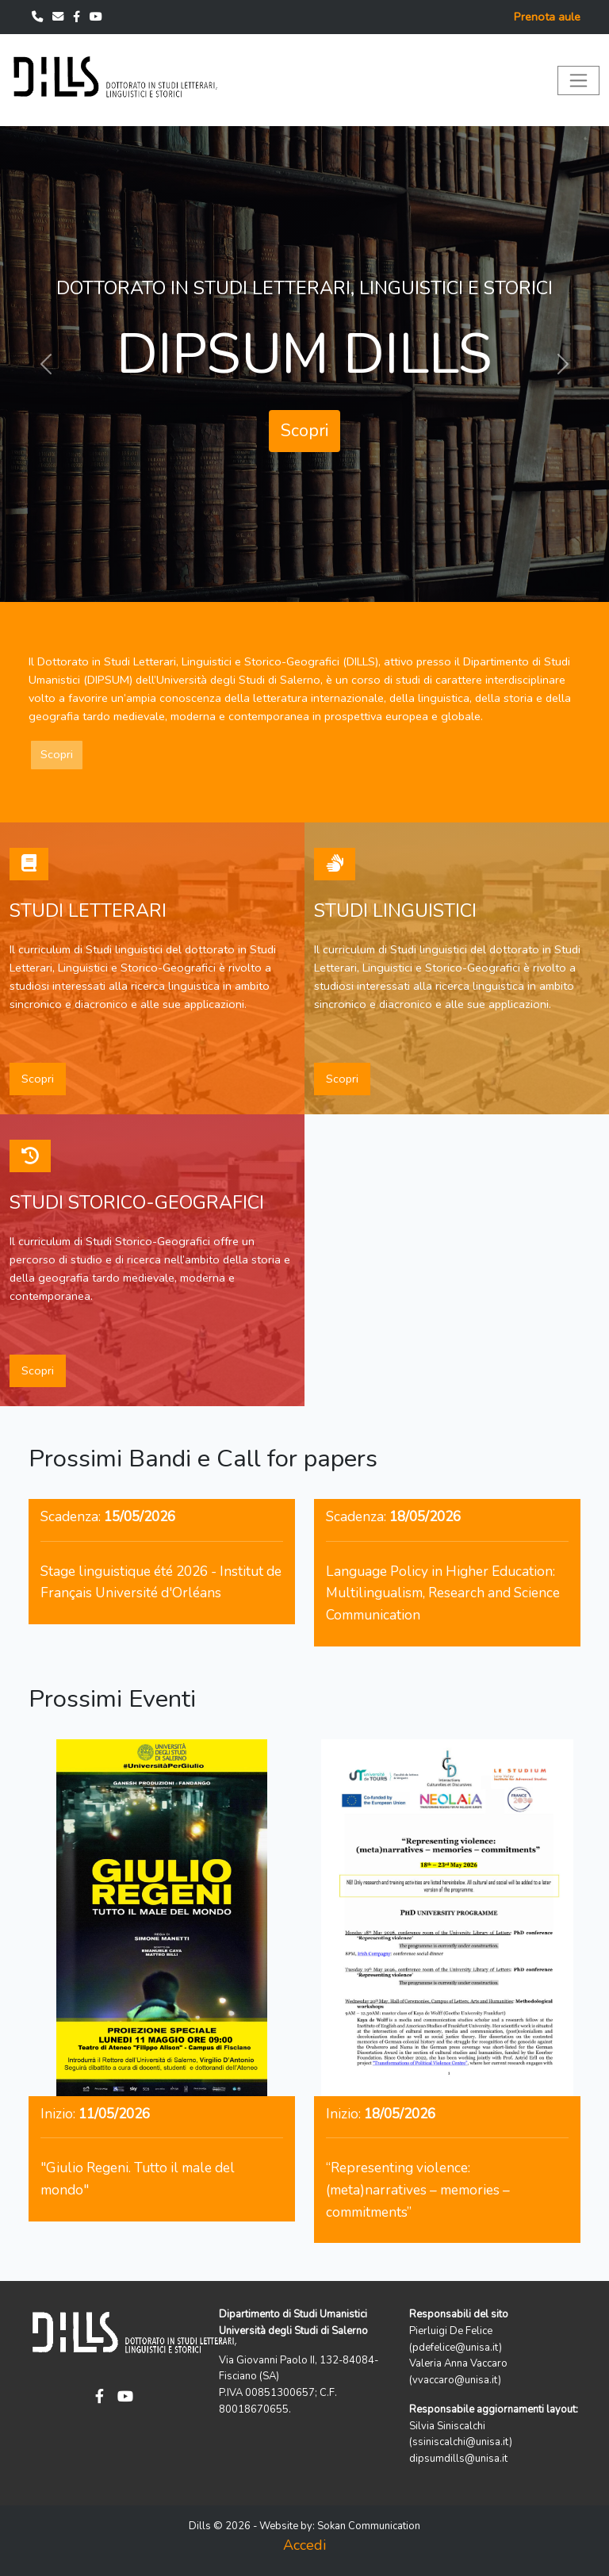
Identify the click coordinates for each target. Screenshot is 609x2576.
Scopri (304, 431)
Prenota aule (547, 17)
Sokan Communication (368, 2526)
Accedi (304, 2545)
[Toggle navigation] (578, 80)
